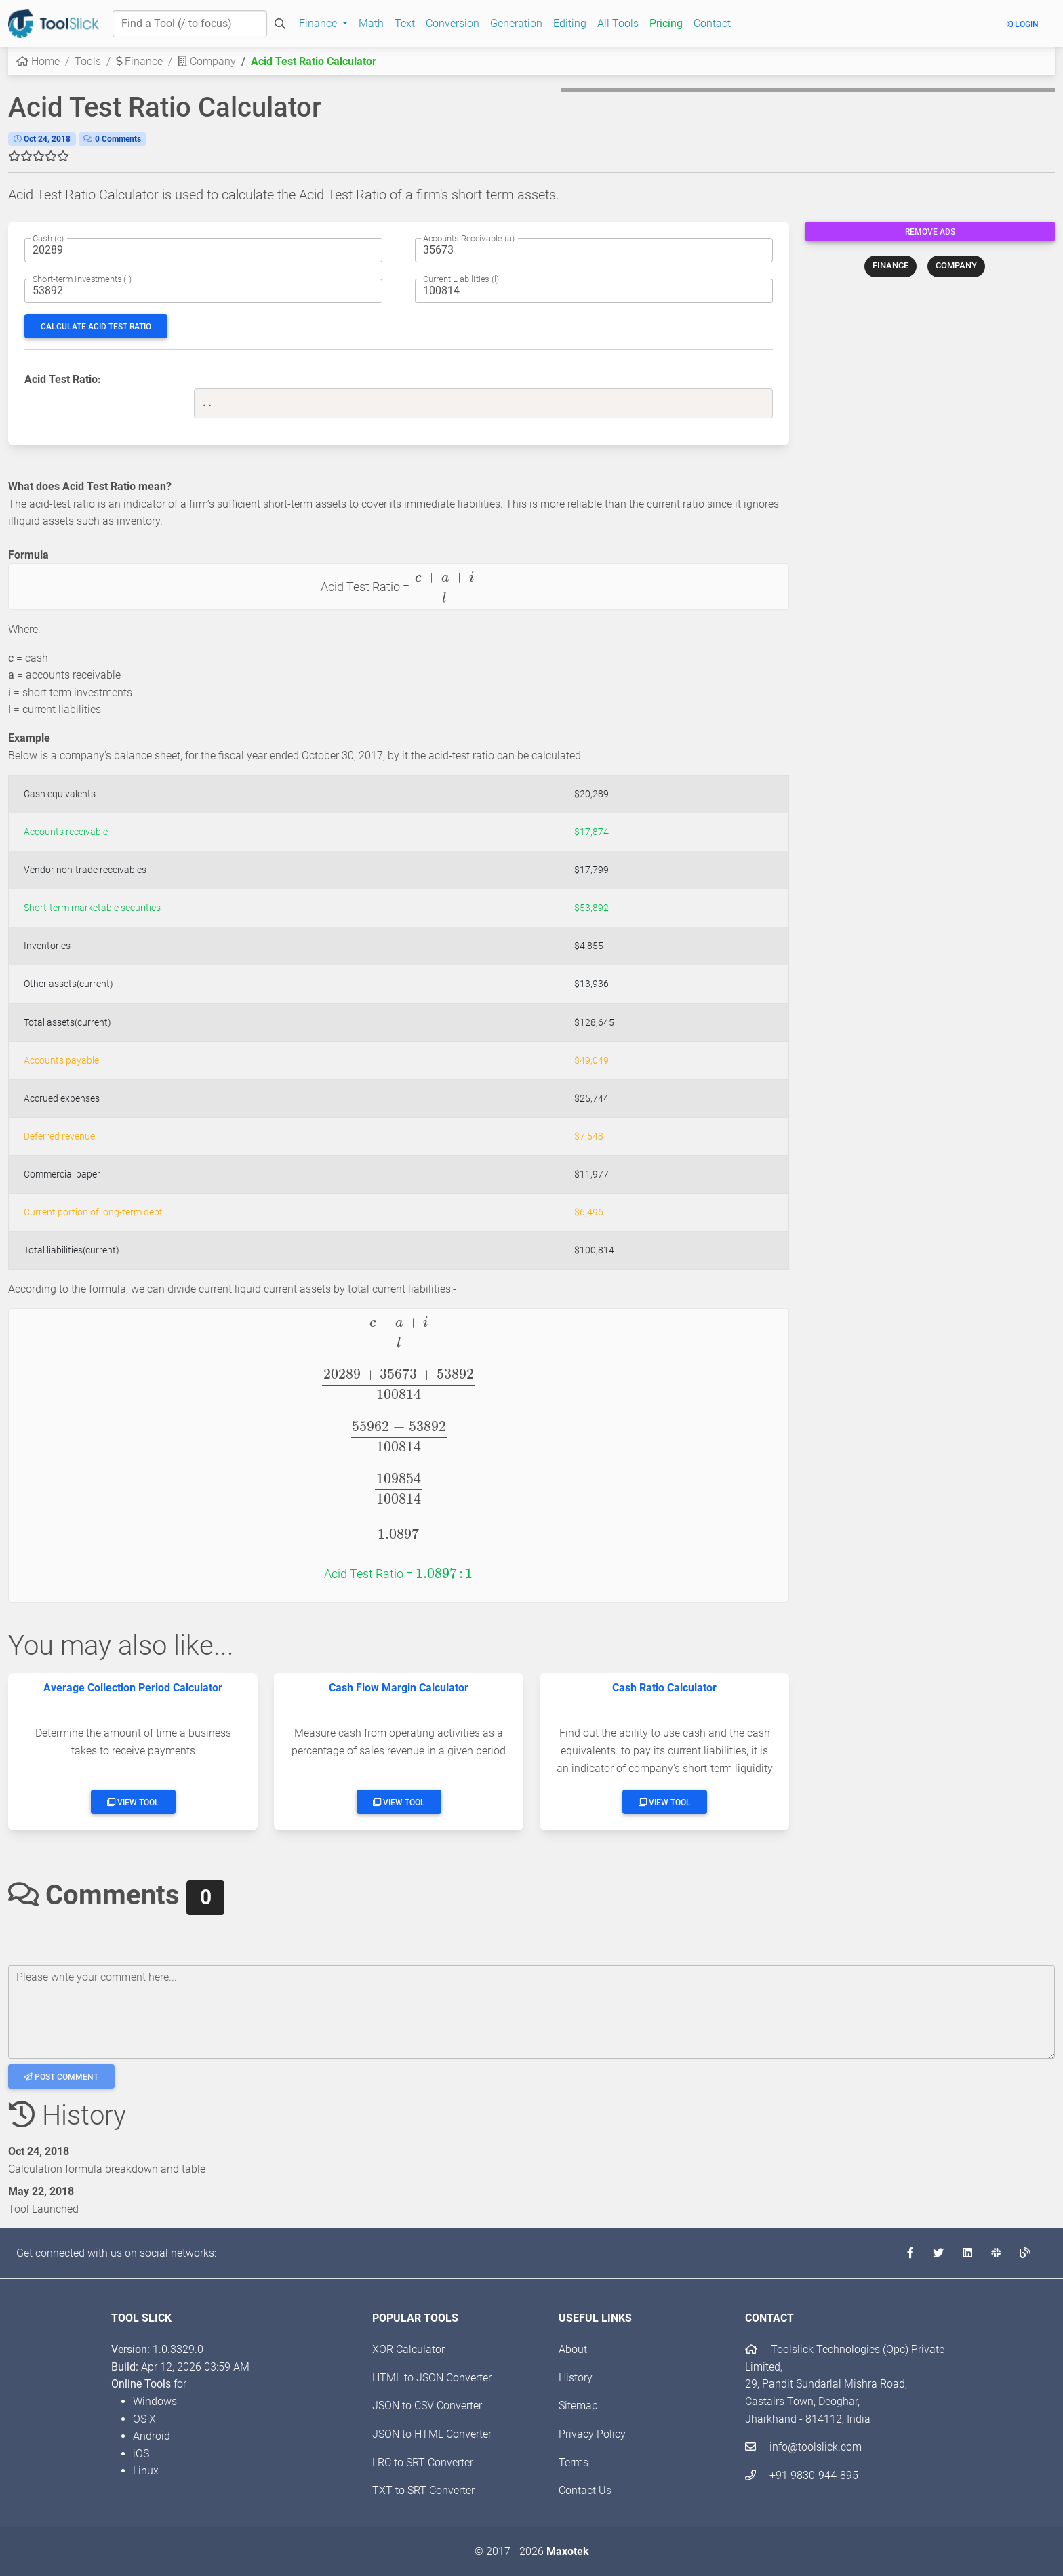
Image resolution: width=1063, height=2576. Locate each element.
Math (371, 23)
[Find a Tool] (190, 23)
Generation (516, 23)
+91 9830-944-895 (801, 2475)
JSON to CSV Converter (427, 2405)
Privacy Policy (592, 2434)
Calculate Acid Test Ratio (96, 326)
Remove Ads (930, 232)
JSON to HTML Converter (432, 2434)
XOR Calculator (408, 2349)
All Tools (618, 23)
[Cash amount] (203, 250)
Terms (573, 2462)
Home (38, 61)
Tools (88, 61)
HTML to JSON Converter (432, 2377)
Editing (569, 23)
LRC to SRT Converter (422, 2462)
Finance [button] (319, 23)
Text (405, 23)
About (573, 2349)
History (576, 2377)
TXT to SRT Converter (423, 2490)
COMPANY (956, 265)
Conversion (452, 23)
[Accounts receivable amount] (594, 250)
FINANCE (890, 265)
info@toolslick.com (803, 2446)
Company (207, 61)
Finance (139, 61)
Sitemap (578, 2405)
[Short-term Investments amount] (203, 291)
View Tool (133, 1802)
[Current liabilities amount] (594, 291)
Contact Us (585, 2490)
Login (1022, 24)
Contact (712, 23)
